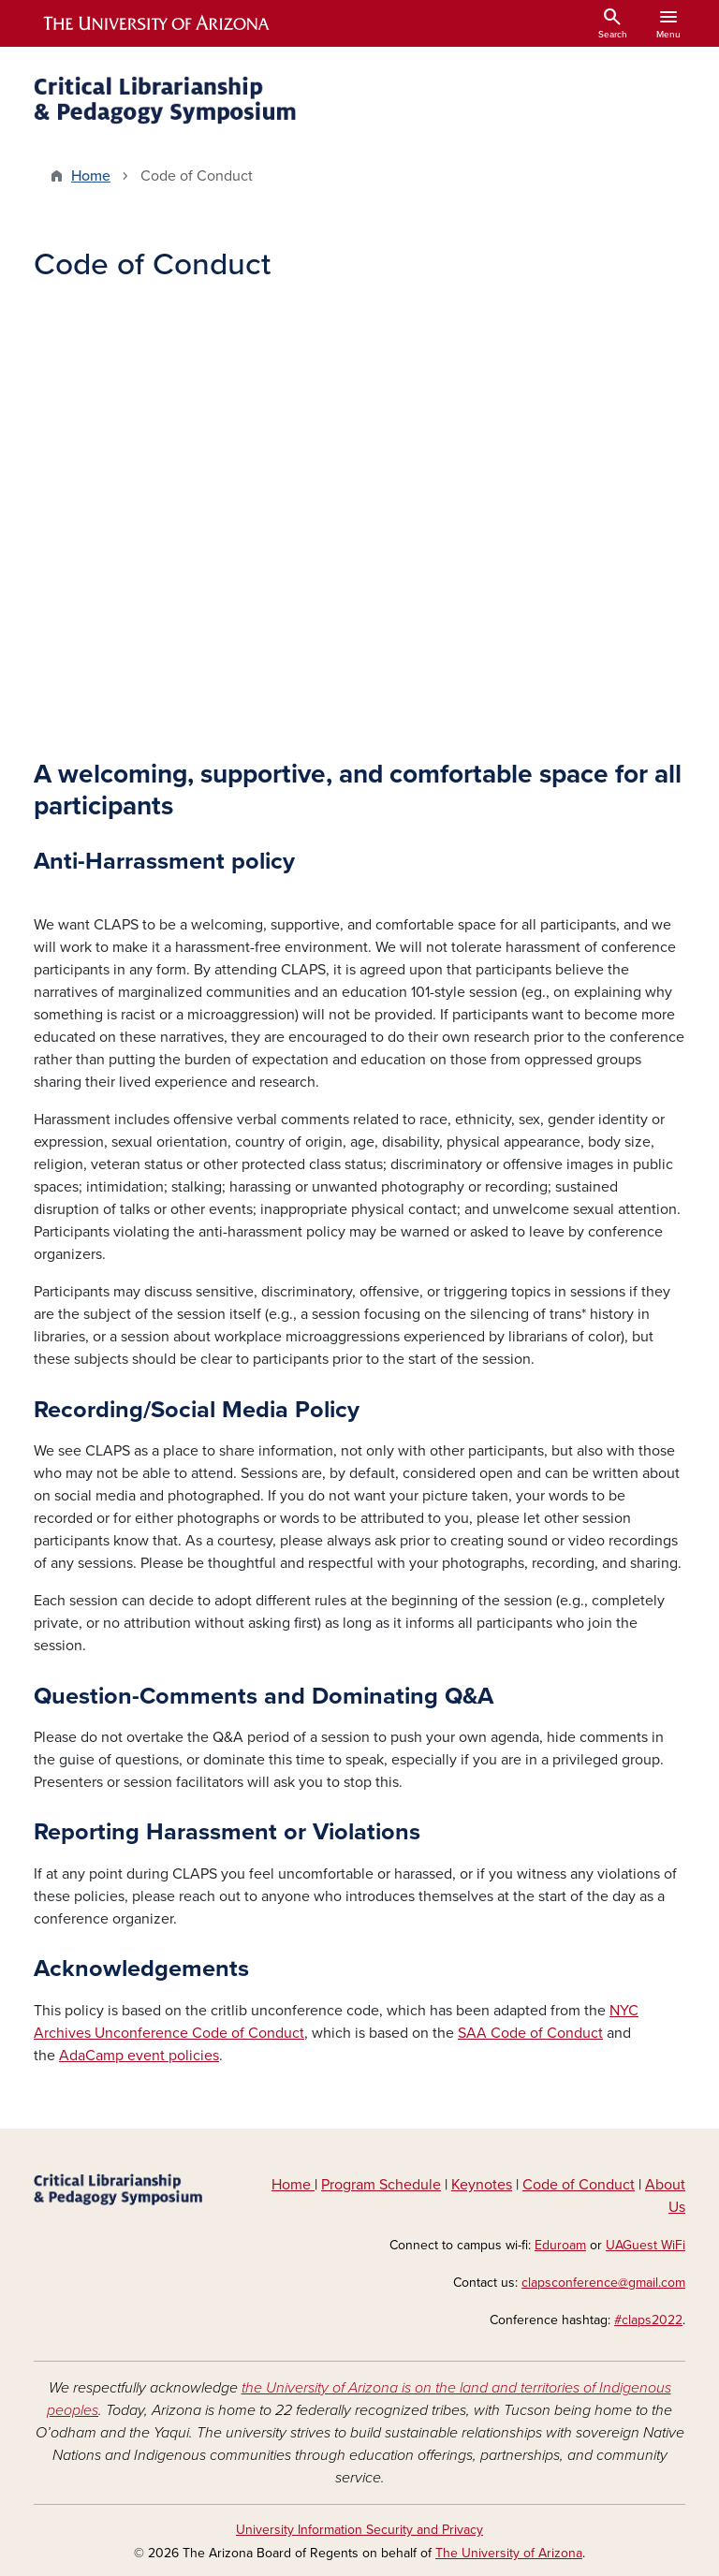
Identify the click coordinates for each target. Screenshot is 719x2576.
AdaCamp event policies (139, 2055)
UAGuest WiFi (645, 2245)
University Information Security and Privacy (359, 2530)
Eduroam (560, 2245)
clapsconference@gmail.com (603, 2283)
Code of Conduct (578, 2184)
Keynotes (481, 2184)
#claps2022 (648, 2320)
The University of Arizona (508, 2553)
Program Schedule (381, 2184)
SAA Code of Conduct (530, 2033)
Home (90, 176)
